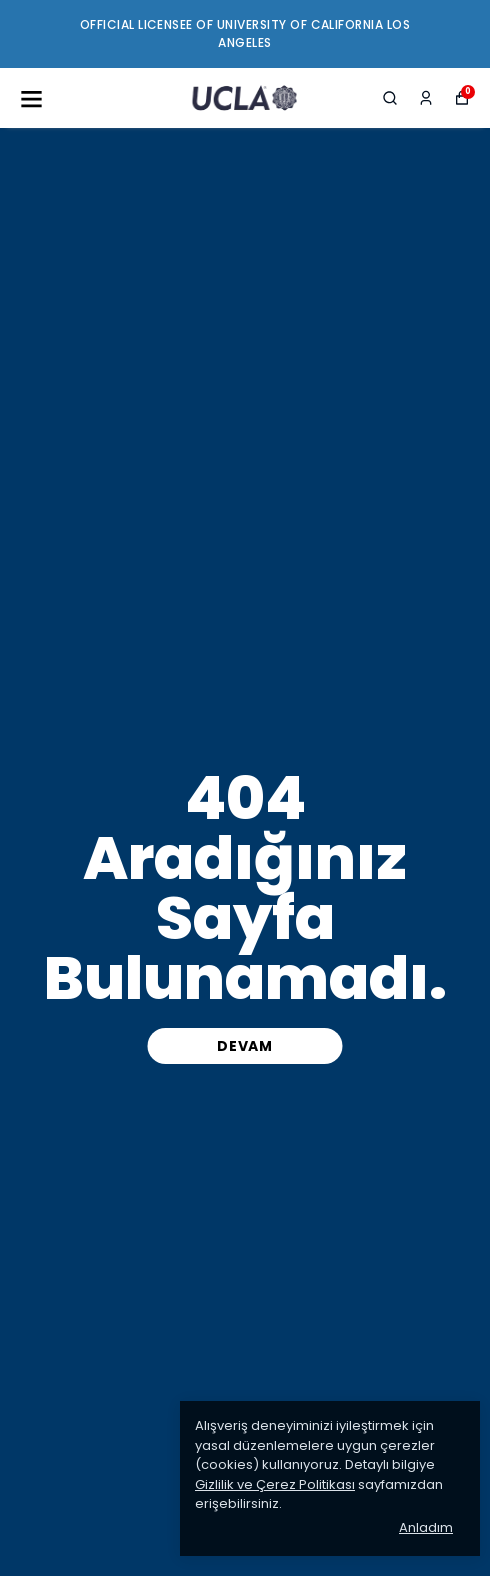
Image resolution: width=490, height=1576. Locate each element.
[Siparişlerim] (426, 98)
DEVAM (245, 1046)
